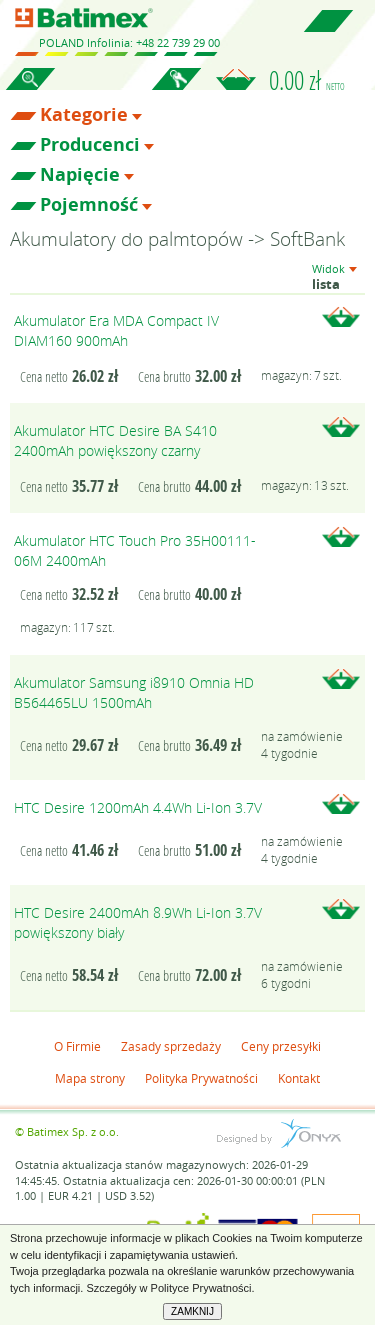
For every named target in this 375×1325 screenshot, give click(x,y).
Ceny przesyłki (281, 1046)
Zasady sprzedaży (171, 1046)
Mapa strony (90, 1078)
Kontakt (299, 1078)
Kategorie (84, 115)
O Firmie (77, 1046)
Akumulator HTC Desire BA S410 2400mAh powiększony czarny (115, 440)
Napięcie (80, 175)
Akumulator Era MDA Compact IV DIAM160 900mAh (116, 330)
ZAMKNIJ (192, 1311)
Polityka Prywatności (201, 1078)
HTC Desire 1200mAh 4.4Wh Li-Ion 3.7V (138, 807)
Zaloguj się (176, 90)
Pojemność (89, 205)
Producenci (90, 145)
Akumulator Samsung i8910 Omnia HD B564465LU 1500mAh (134, 692)
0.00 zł (307, 80)
